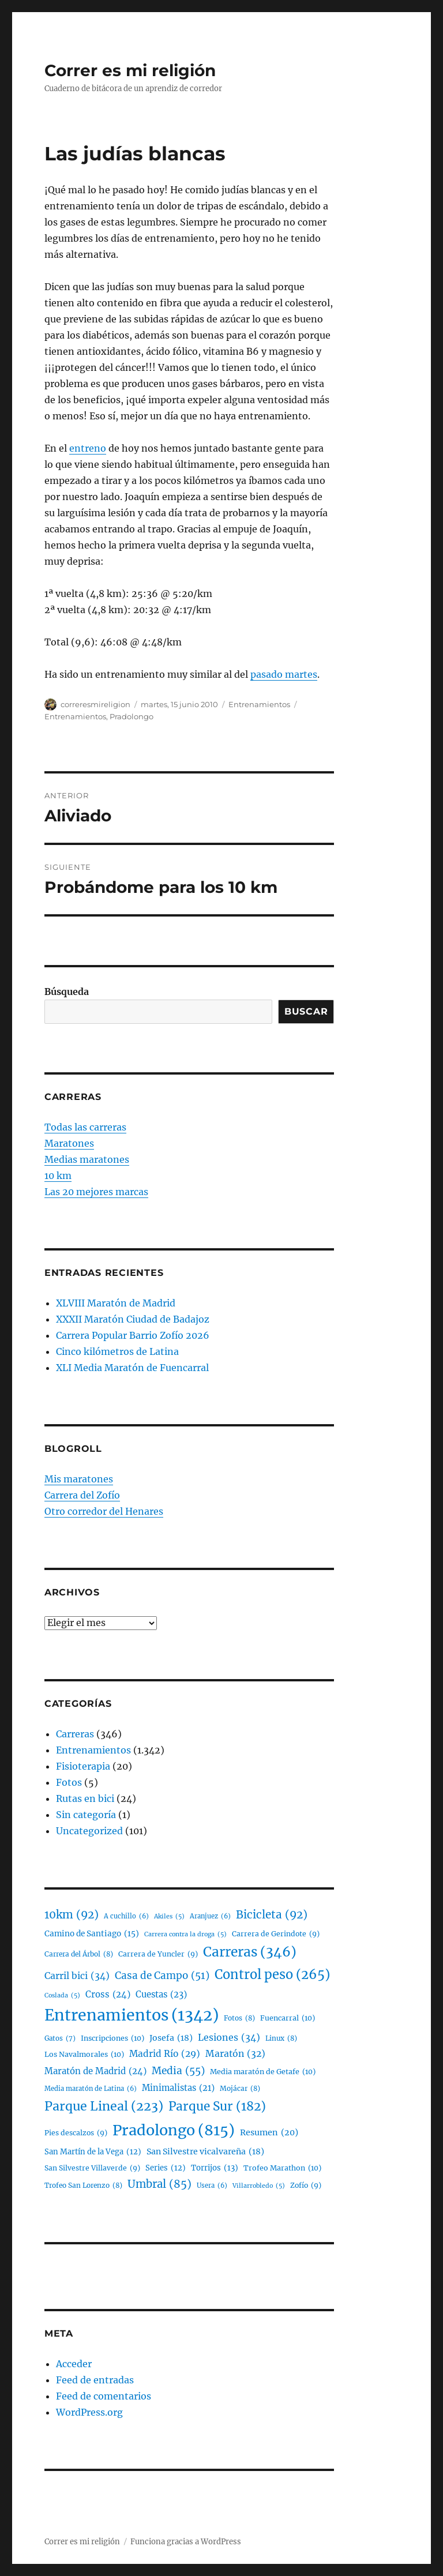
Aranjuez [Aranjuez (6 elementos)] (210, 1916)
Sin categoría (86, 1814)
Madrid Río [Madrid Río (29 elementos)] (164, 2053)
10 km (58, 1175)
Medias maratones (86, 1159)
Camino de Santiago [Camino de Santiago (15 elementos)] (91, 1934)
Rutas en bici (85, 1798)
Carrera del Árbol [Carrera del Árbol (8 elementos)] (78, 1954)
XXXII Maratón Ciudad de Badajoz (132, 1319)
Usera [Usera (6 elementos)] (212, 2185)
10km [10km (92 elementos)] (71, 1915)
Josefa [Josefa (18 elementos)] (171, 2038)
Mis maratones (78, 1479)
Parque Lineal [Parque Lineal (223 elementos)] (103, 2106)
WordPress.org (89, 2412)
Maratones (69, 1143)
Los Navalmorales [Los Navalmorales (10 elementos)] (84, 2054)
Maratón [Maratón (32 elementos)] (235, 2053)
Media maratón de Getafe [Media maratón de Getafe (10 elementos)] (263, 2072)
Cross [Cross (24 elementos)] (107, 1994)
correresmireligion (95, 704)
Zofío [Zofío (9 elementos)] (305, 2185)
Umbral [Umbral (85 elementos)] (159, 2184)
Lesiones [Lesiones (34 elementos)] (229, 2038)
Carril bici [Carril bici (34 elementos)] (77, 1976)
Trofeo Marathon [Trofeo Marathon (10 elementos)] (282, 2168)
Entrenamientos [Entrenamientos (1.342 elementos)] (131, 2015)
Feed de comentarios (103, 2396)
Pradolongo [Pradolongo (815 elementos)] (173, 2130)
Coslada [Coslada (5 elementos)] (62, 1996)
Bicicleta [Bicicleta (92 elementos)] (271, 1915)
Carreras (75, 1734)
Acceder (74, 2364)
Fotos (69, 1782)
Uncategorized (89, 1831)
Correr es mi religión (130, 70)
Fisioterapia (83, 1766)
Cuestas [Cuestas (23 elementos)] (161, 1994)
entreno (87, 448)
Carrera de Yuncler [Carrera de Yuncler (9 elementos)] (158, 1954)
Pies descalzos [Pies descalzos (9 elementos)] (75, 2133)
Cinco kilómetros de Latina (117, 1351)
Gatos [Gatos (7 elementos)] (60, 2038)
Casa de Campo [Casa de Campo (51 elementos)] (162, 1976)
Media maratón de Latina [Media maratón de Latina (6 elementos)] (90, 2088)
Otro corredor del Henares (103, 1511)
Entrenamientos (259, 704)
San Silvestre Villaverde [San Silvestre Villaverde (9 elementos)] (92, 2168)
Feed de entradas (95, 2380)
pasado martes (283, 674)
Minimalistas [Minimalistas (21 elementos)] (178, 2088)
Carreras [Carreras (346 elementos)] (249, 1952)
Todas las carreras (85, 1127)
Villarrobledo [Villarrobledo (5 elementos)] (258, 2186)
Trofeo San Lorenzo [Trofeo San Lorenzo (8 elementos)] (83, 2186)
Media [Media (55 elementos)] (178, 2070)
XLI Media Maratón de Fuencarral (132, 1367)
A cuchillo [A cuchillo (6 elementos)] (126, 1916)
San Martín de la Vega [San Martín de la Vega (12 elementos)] (92, 2152)
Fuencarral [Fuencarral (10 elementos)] (287, 2018)
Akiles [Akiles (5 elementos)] (169, 1917)
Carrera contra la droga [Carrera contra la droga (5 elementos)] (185, 1934)
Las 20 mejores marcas (96, 1191)
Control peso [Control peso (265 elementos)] (272, 1975)
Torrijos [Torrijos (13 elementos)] (214, 2168)
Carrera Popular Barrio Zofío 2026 (132, 1335)
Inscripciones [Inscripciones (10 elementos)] (112, 2038)
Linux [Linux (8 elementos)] (281, 2039)
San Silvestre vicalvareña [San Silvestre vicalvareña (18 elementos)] (205, 2152)
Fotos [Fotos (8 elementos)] (239, 2018)
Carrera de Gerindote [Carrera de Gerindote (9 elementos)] (276, 1934)
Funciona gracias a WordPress (185, 2542)
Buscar (306, 1011)
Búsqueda (66, 991)
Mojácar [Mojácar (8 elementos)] (240, 2089)
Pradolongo (131, 716)
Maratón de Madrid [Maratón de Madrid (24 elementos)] (95, 2071)
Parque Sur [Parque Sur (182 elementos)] (217, 2106)
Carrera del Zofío (82, 1495)
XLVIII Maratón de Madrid (115, 1303)
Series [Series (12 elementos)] (165, 2168)
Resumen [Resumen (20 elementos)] (269, 2133)
